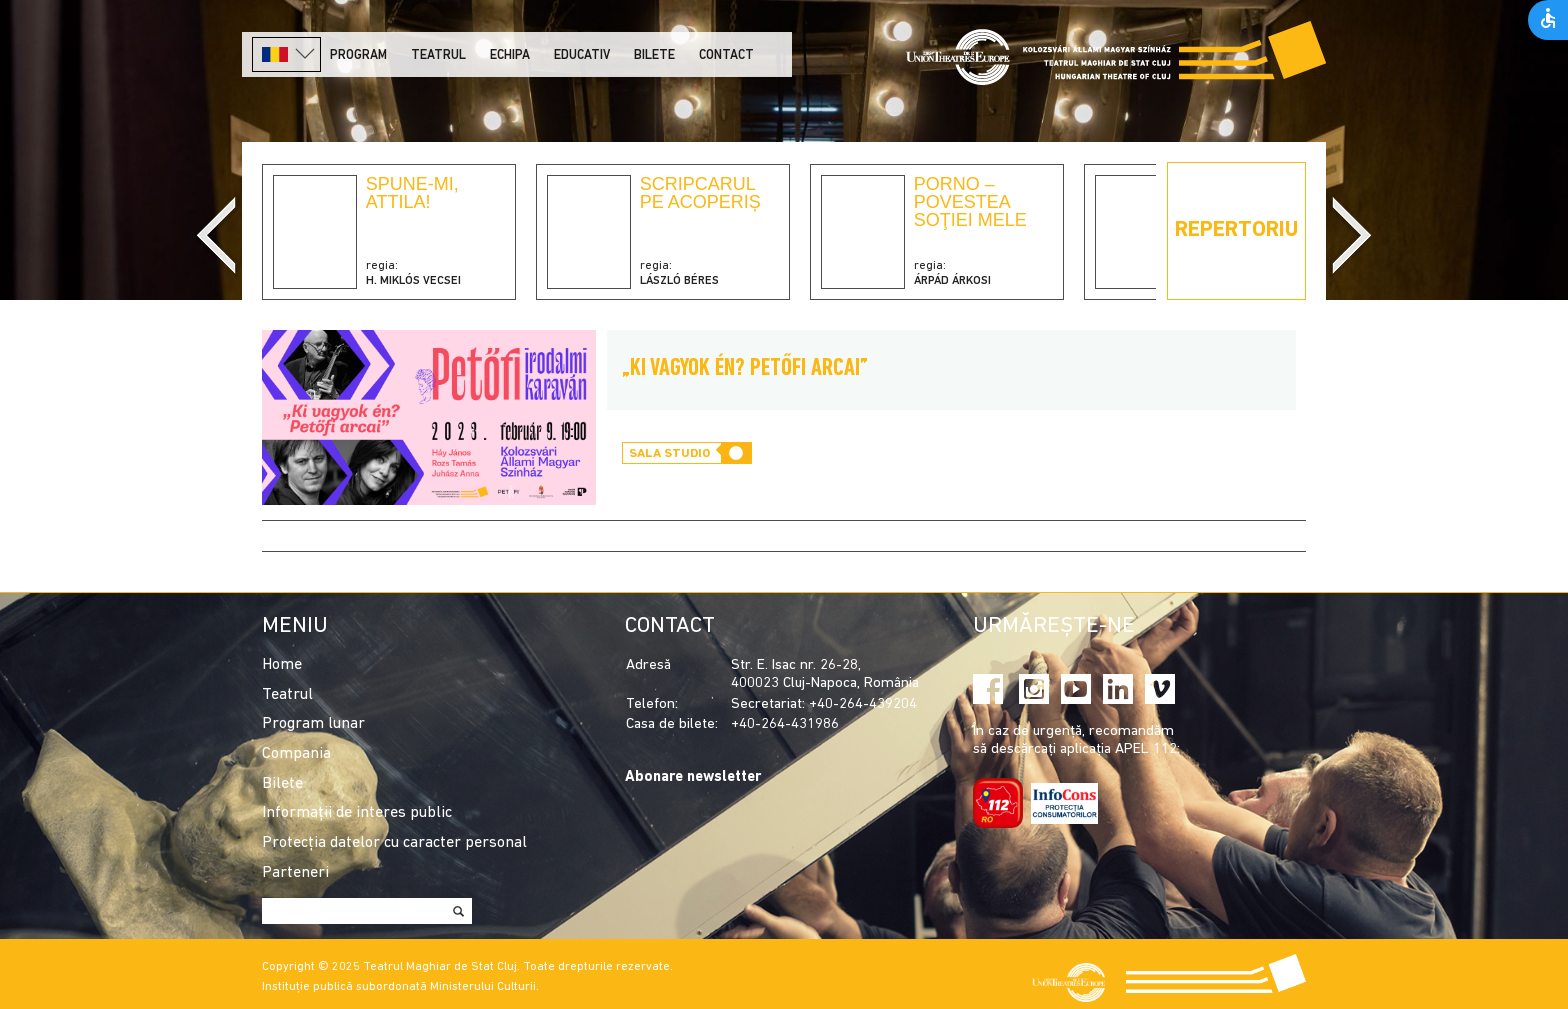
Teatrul (438, 55)
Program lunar (313, 724)
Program (358, 55)
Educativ (582, 55)
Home (282, 665)
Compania (296, 754)
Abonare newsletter (693, 777)
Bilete (654, 55)
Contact (726, 55)
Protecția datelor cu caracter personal (394, 843)
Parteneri (295, 873)
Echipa (510, 55)
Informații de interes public (357, 813)
